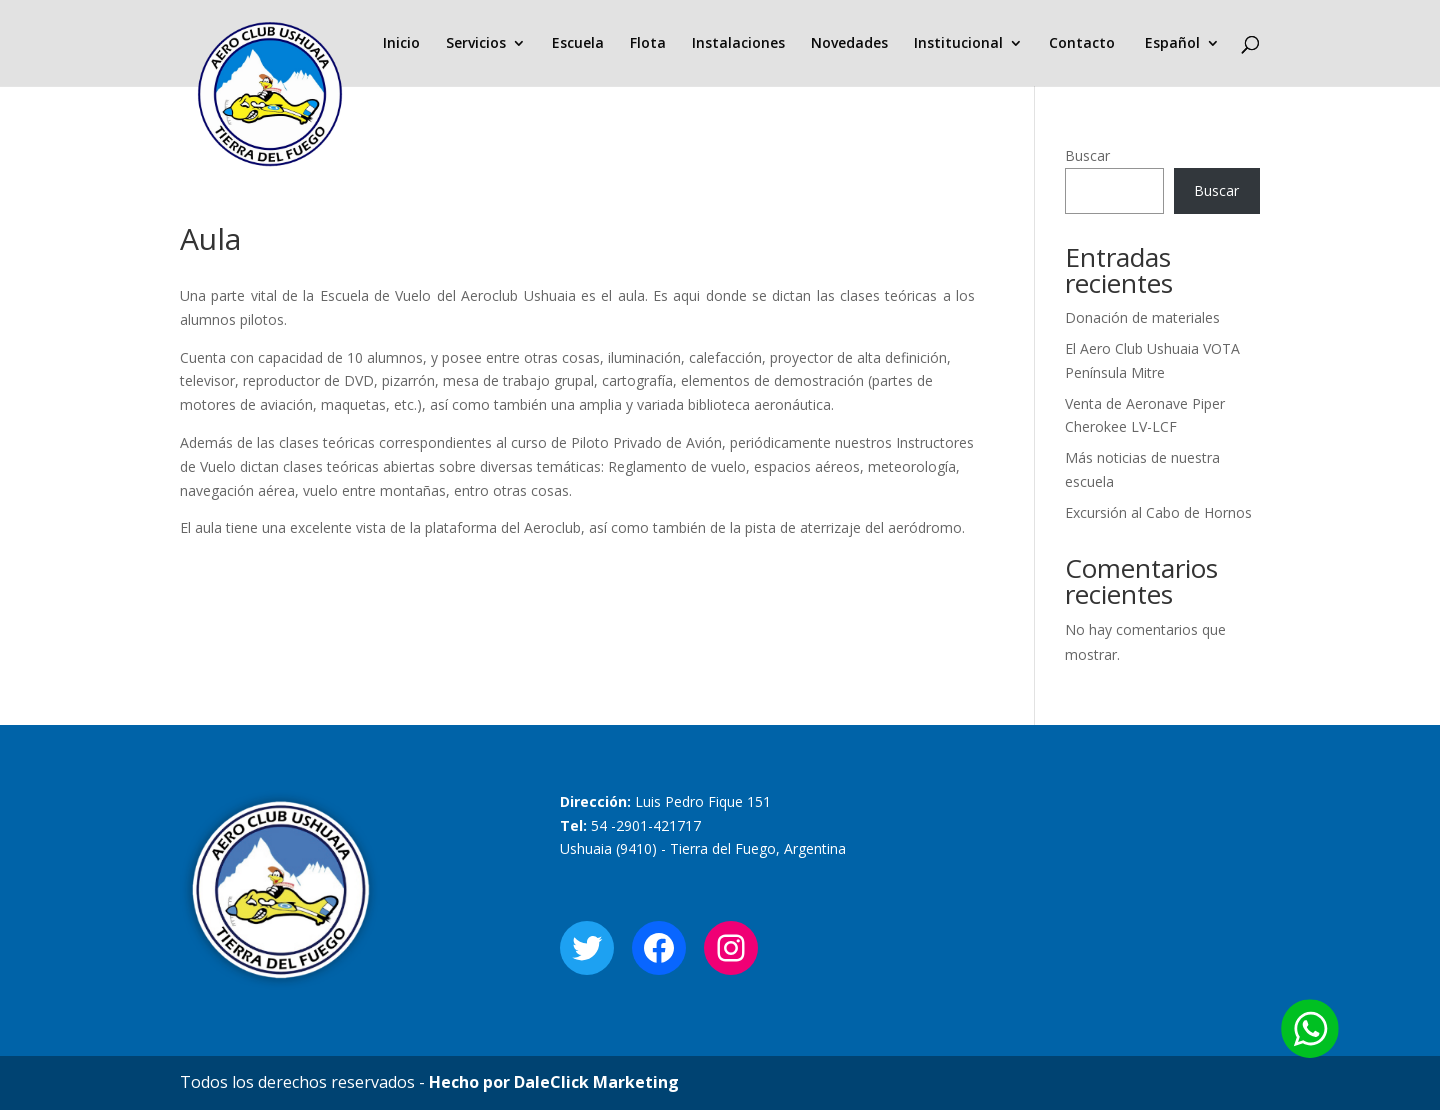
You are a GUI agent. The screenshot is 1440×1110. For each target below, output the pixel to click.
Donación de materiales (1142, 317)
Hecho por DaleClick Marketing (554, 1082)
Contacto (1082, 44)
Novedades (849, 44)
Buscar (1087, 155)
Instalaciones (738, 44)
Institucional (958, 44)
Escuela (578, 44)
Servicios (476, 44)
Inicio (401, 44)
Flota (648, 44)
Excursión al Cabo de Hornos (1158, 512)
